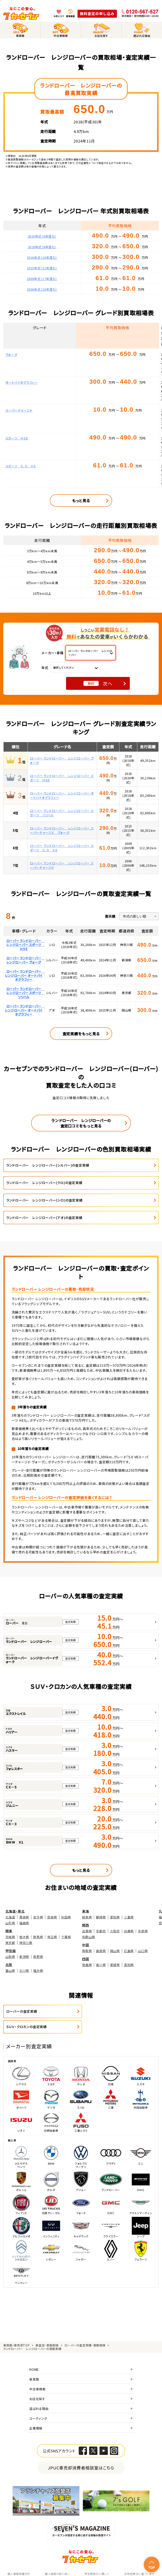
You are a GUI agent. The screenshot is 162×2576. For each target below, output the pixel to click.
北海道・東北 (15, 1911)
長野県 (38, 1957)
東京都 (10, 1943)
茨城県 (10, 1937)
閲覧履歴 (70, 16)
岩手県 (38, 1917)
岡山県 (115, 1951)
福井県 (38, 1971)
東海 (85, 1911)
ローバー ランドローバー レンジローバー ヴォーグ (25, 960)
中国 (85, 1945)
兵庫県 (129, 1931)
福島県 (24, 1923)
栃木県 (24, 1937)
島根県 (101, 1951)
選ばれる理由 (39, 2393)
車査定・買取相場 (47, 2330)
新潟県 (24, 1957)
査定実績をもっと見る (81, 1033)
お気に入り (59, 16)
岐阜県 (87, 1917)
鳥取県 (87, 1951)
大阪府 (115, 1931)
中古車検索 (37, 2373)
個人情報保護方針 (18, 2558)
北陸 (8, 1965)
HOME (34, 2354)
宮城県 (52, 1917)
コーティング (38, 2403)
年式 (44, 667)
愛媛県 (115, 1965)
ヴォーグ (11, 354)
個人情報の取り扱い (57, 2558)
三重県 (129, 1917)
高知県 (129, 1965)
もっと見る (81, 500)
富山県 (10, 1971)
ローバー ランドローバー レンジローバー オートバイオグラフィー (24, 975)
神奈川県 (25, 1943)
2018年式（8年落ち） (42, 247)
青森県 (24, 1917)
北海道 (10, 1917)
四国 (85, 1959)
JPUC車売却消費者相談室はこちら (81, 2452)
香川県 (101, 1965)
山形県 (10, 1923)
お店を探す (37, 2383)
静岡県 (101, 1917)
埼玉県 (52, 1937)
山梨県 (10, 1957)
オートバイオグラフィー (21, 382)
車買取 (34, 2364)
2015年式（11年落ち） (42, 268)
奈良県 (143, 1931)
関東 (8, 1931)
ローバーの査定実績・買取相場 (85, 2330)
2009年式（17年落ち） (42, 279)
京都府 (101, 1931)
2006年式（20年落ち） (42, 289)
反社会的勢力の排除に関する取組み (29, 2565)
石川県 (24, 1971)
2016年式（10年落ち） (42, 257)
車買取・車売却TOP (16, 2330)
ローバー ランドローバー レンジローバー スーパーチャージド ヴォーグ (62, 830)
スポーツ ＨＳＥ (16, 438)
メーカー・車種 (52, 652)
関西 (85, 1925)
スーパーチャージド (19, 410)
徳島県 (87, 1965)
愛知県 (115, 1917)
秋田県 (66, 1917)
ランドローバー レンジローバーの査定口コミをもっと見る (81, 1123)
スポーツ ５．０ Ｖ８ (20, 466)
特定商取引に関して (97, 2558)
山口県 (143, 1951)
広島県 (129, 1951)
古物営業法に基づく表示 (139, 2558)
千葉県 (66, 1937)
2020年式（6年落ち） (42, 236)
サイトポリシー (95, 2565)
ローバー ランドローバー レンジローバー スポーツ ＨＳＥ (25, 945)
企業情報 (35, 2413)
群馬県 (38, 1937)
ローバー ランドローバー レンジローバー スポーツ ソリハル (25, 993)
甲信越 (10, 1951)
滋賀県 (87, 1931)
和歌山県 (88, 1937)
